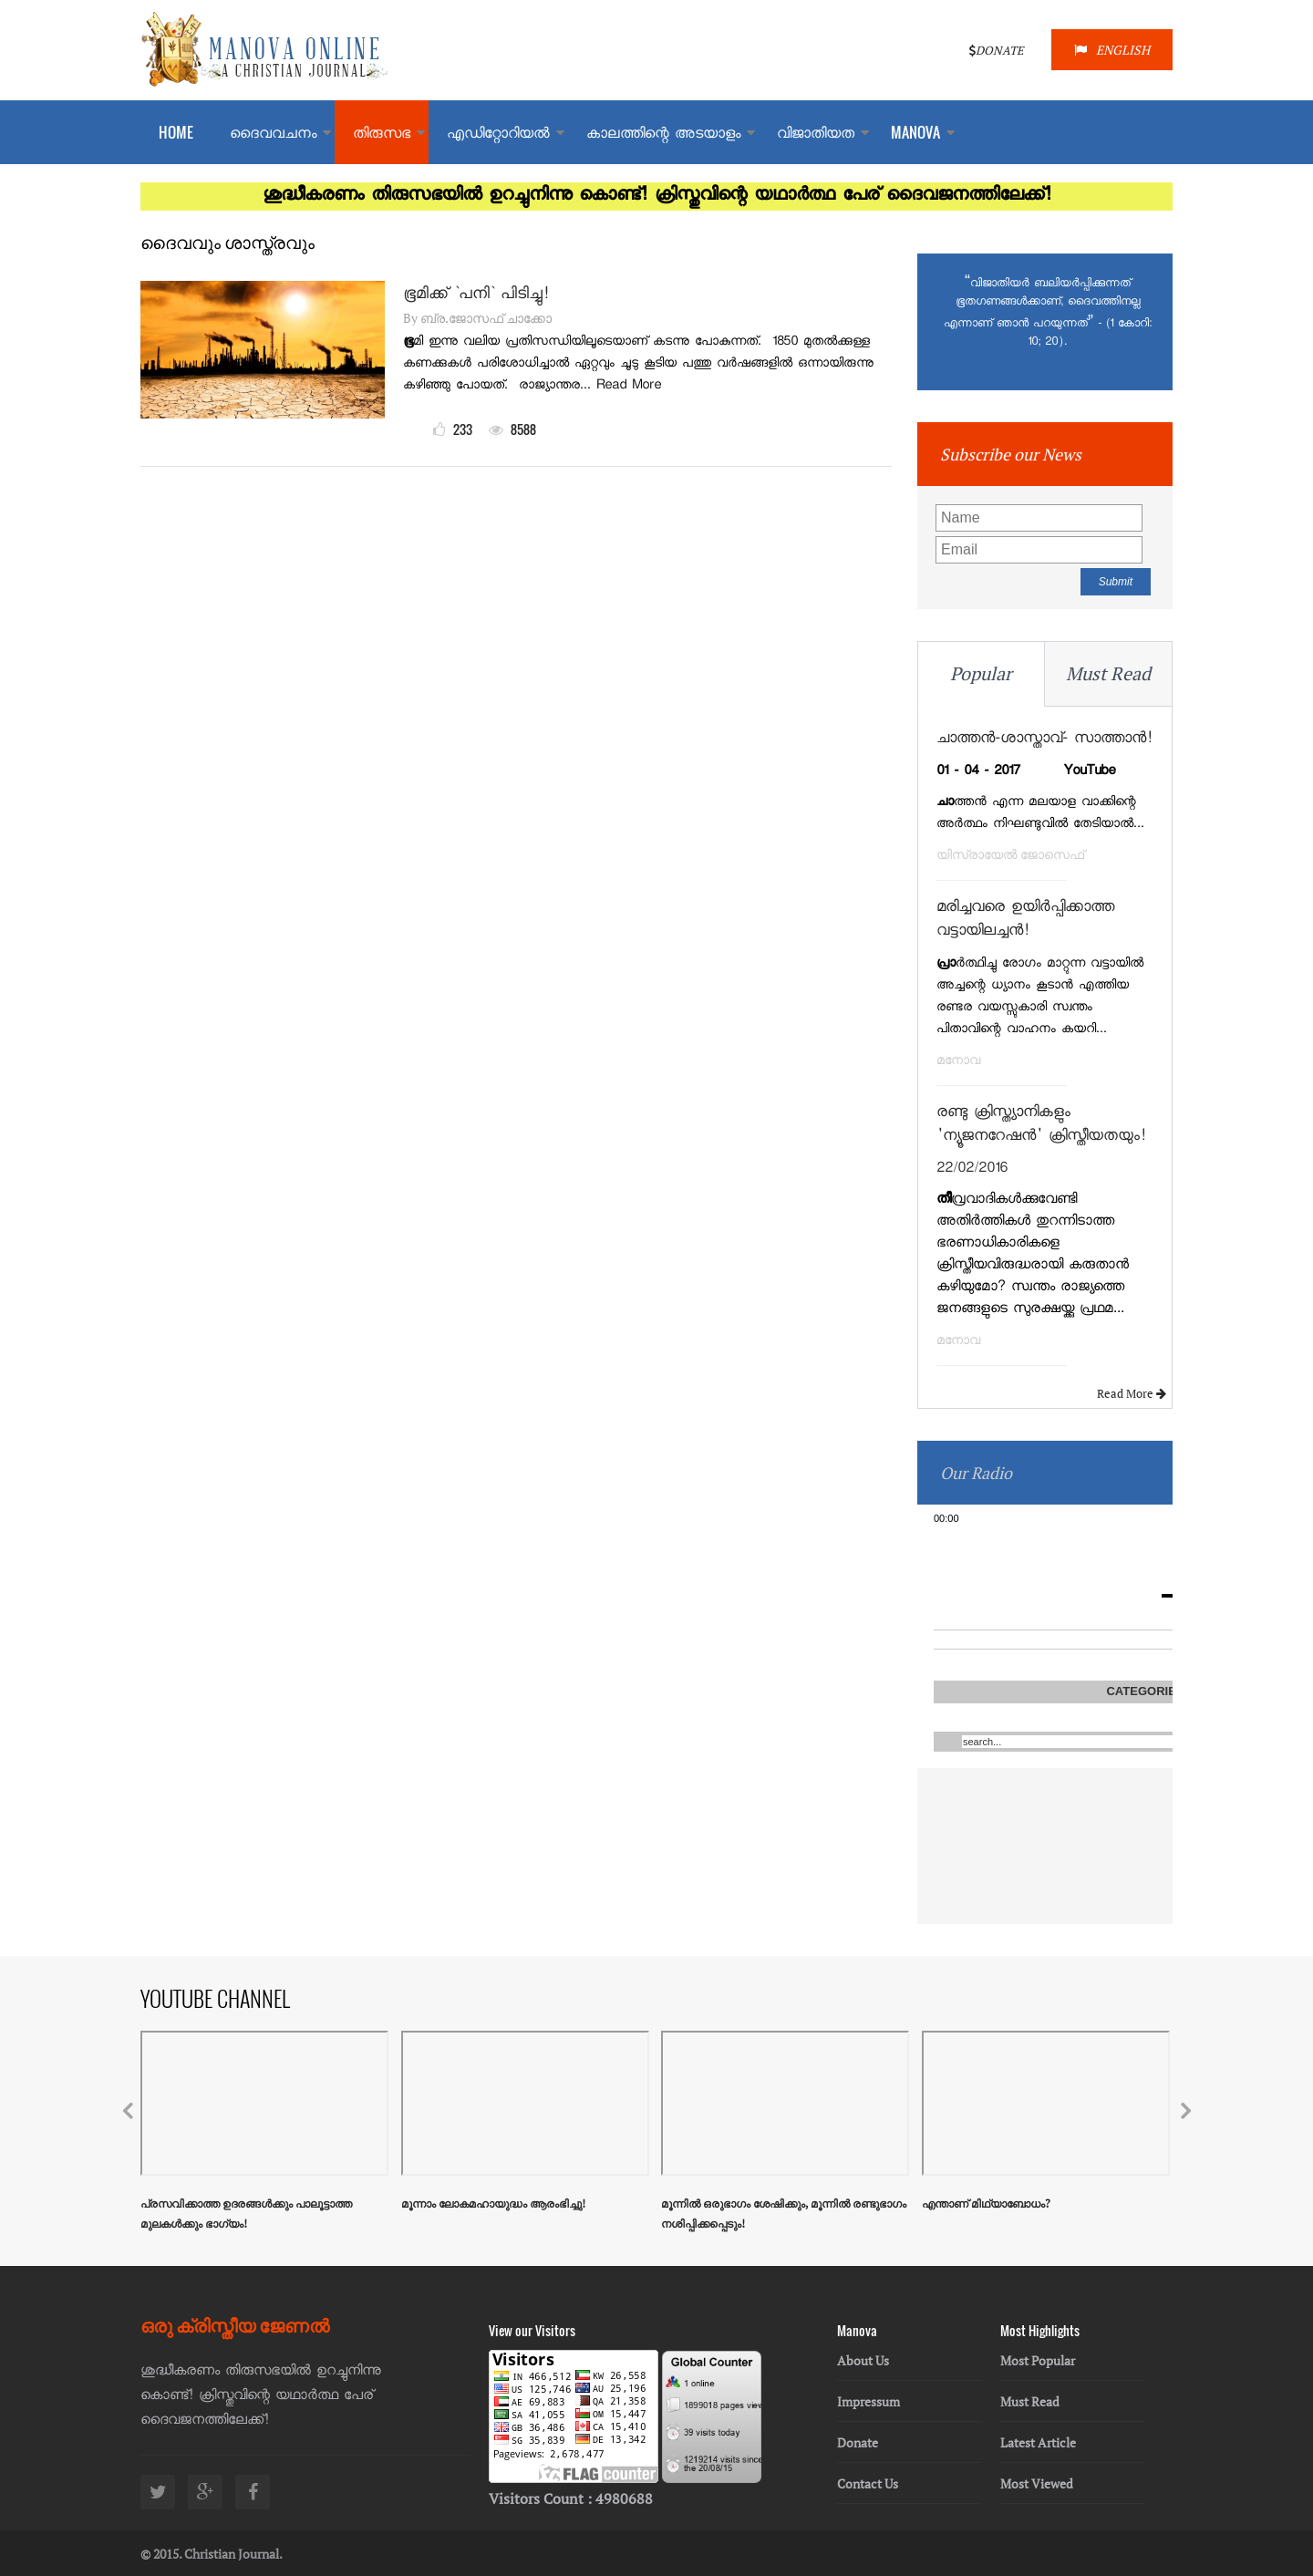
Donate (857, 2442)
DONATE (996, 50)
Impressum (868, 2401)
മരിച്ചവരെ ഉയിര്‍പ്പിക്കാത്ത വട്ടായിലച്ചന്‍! (1025, 920)
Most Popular (1037, 2360)
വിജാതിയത (815, 135)
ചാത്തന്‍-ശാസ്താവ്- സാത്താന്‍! (1044, 740)
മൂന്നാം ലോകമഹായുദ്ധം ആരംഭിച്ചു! (493, 2203)
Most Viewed (1036, 2483)
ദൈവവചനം (273, 135)
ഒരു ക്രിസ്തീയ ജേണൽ (234, 2324)
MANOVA (915, 132)
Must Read (1108, 673)
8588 (512, 429)
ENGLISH (1112, 49)
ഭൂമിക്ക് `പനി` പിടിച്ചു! (476, 295)
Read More (1134, 1393)
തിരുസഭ (381, 135)
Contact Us (867, 2483)
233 (452, 429)
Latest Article (1038, 2442)
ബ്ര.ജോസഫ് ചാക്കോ (486, 317)
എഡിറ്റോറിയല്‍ (498, 135)
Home (176, 132)
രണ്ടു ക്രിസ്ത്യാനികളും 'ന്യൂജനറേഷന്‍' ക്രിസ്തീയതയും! (1041, 1126)
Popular (981, 673)
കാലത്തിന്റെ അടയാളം (663, 135)
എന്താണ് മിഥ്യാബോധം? (986, 2203)
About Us (863, 2360)
